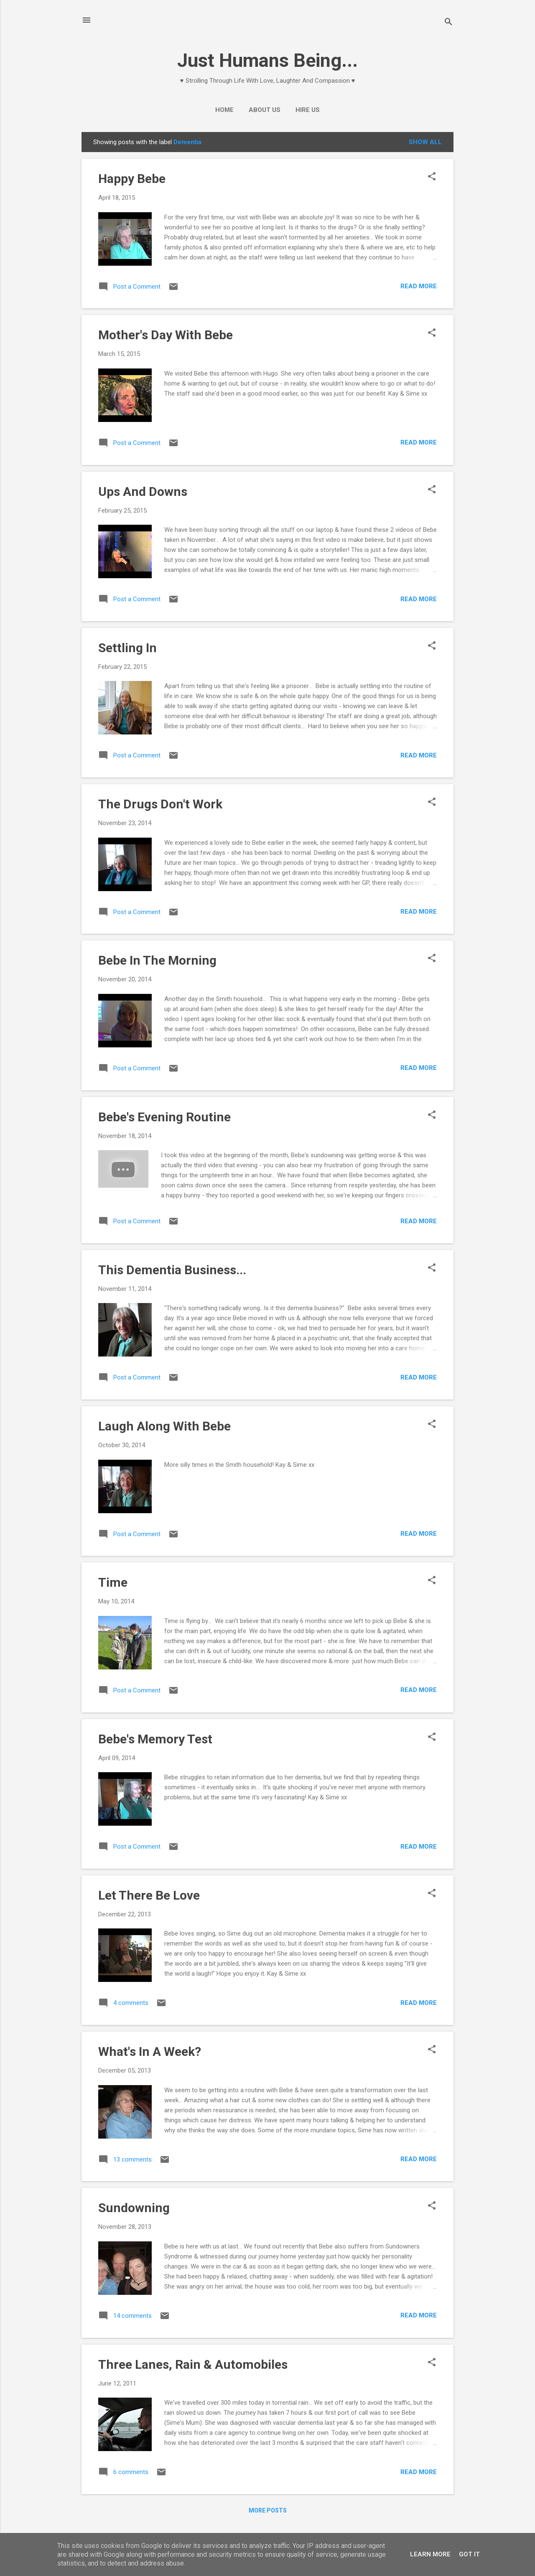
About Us (264, 110)
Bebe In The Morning (157, 960)
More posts (268, 2510)
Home (224, 110)
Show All (425, 142)
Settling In (127, 647)
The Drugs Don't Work (160, 804)
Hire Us (308, 110)
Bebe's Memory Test (155, 1739)
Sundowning (134, 2207)
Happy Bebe (132, 178)
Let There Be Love (149, 1895)
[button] (432, 177)
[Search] (448, 23)
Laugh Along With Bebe (164, 1426)
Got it (469, 2554)
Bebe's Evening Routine (164, 1117)
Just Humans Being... (267, 60)
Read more (418, 286)
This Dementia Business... (172, 1270)
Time (112, 1582)
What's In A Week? (149, 2051)
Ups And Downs (142, 491)
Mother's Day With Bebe (165, 335)
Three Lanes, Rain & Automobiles (193, 2364)
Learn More (430, 2554)
